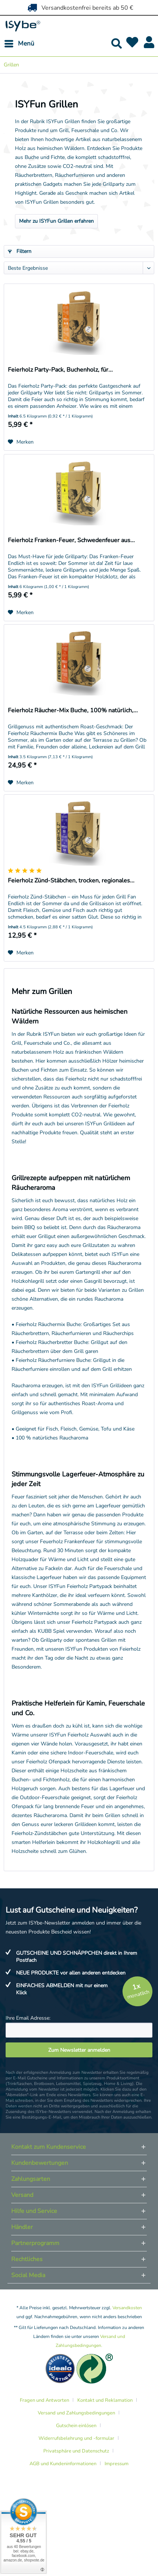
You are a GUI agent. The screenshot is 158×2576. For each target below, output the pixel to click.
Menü (19, 43)
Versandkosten (127, 2308)
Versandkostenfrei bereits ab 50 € (79, 7)
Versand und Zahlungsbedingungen (76, 2413)
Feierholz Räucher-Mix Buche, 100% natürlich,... (73, 711)
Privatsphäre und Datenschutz (76, 2451)
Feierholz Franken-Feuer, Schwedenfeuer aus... (71, 540)
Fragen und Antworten (44, 2400)
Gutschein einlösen (76, 2425)
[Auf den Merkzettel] (21, 442)
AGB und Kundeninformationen (63, 2463)
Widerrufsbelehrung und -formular (76, 2438)
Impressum (116, 2463)
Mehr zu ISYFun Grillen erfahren (56, 221)
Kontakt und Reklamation (105, 2400)
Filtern (19, 251)
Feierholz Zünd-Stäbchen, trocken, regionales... (71, 881)
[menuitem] (19, 43)
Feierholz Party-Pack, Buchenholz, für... (60, 370)
